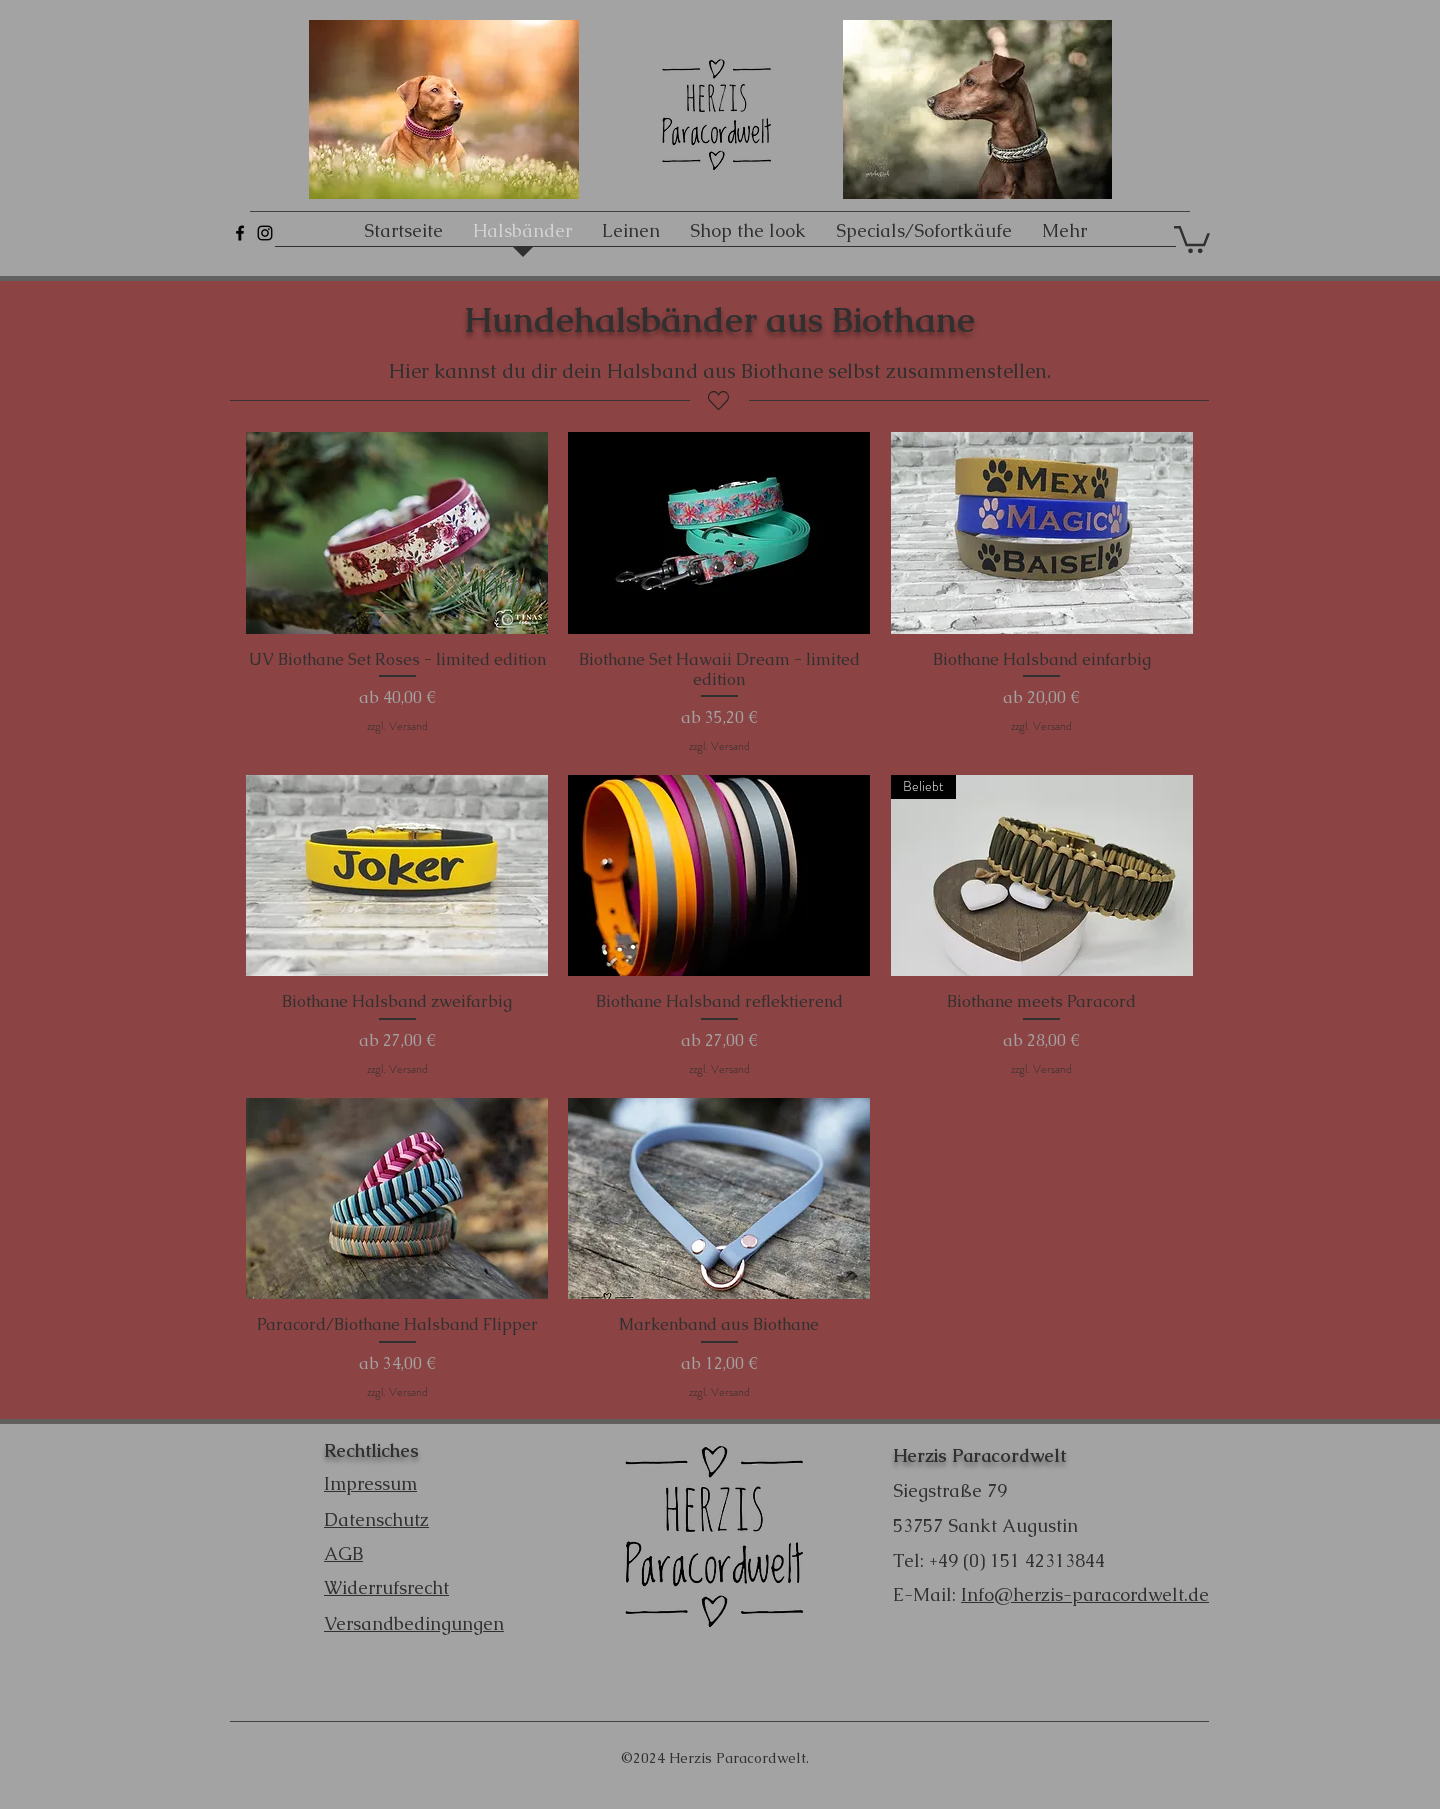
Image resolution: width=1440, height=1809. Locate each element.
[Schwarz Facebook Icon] (240, 233)
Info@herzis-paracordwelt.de (1085, 1594)
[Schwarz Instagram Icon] (265, 233)
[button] (1192, 238)
